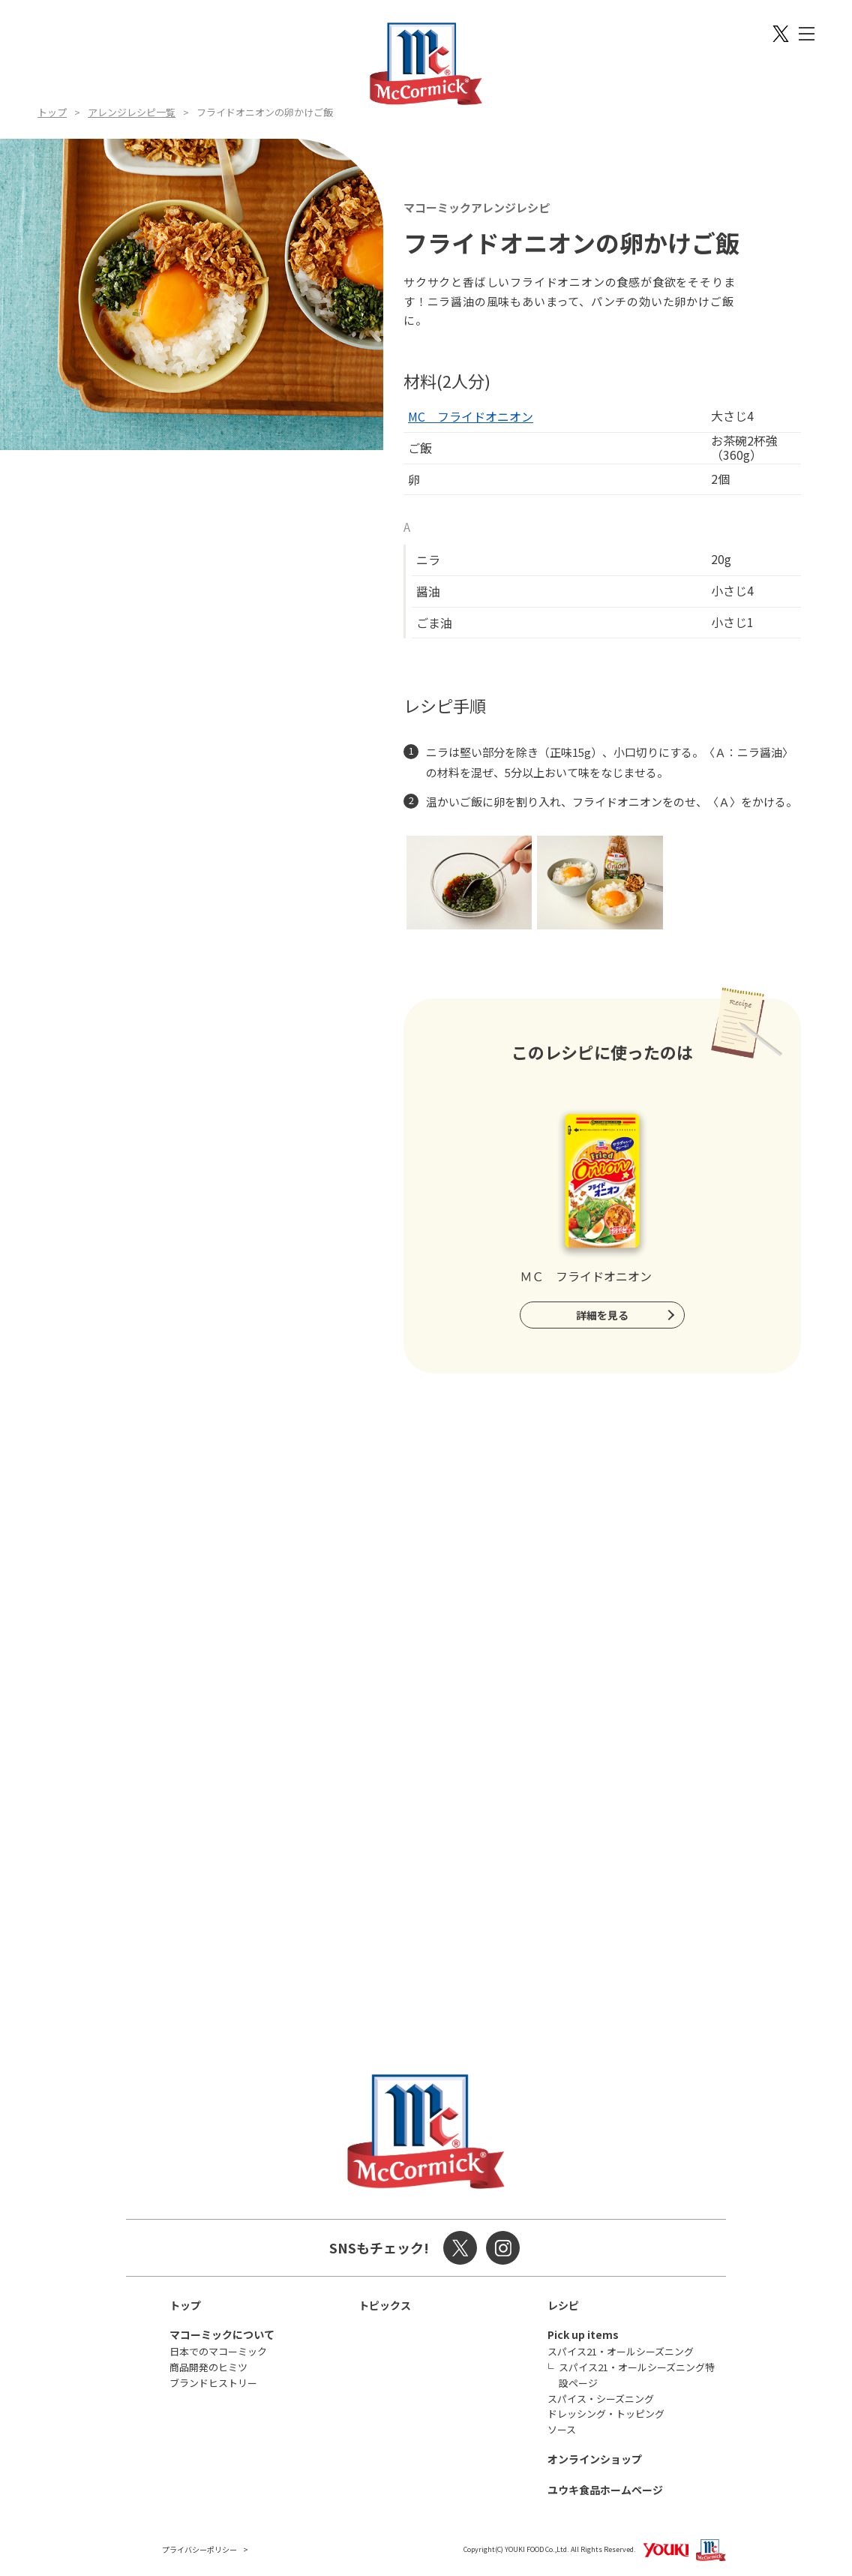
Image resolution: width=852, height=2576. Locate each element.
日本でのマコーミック (218, 2351)
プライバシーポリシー (199, 2549)
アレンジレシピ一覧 (132, 112)
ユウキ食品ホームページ (605, 2489)
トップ (52, 112)
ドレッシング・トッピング (606, 2413)
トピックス (384, 2305)
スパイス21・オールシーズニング (621, 2351)
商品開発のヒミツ (209, 2367)
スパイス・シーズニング (601, 2398)
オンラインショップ (595, 2458)
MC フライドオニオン (470, 416)
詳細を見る (602, 1315)
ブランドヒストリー (213, 2383)
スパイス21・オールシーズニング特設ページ (637, 2375)
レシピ (563, 2305)
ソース (562, 2429)
